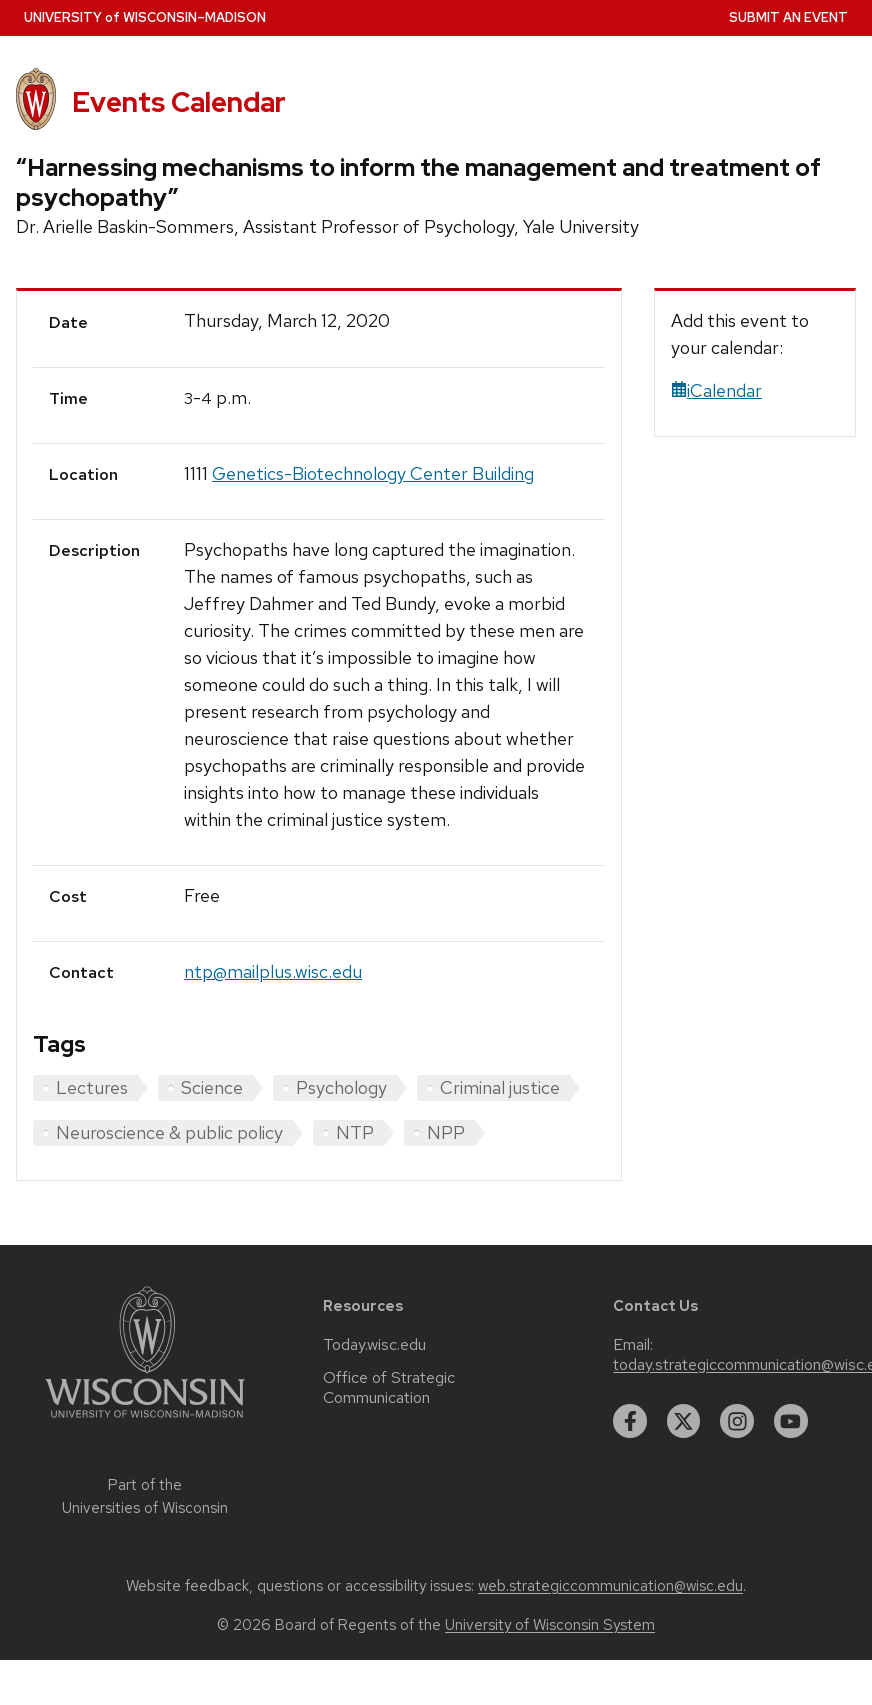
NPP (446, 1132)
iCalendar (716, 390)
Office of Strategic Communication (389, 1388)
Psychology (341, 1087)
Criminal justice (500, 1087)
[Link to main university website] (145, 1421)
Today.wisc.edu (374, 1345)
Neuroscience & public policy (169, 1132)
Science (212, 1087)
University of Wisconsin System (550, 1625)
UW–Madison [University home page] (145, 17)
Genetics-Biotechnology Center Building (373, 473)
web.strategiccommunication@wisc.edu (610, 1586)
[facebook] (630, 1421)
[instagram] (737, 1421)
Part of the (145, 1496)
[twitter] (684, 1421)
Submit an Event (788, 17)
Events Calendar (179, 102)
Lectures (92, 1087)
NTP (355, 1132)
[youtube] (791, 1421)
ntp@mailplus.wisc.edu (273, 971)
